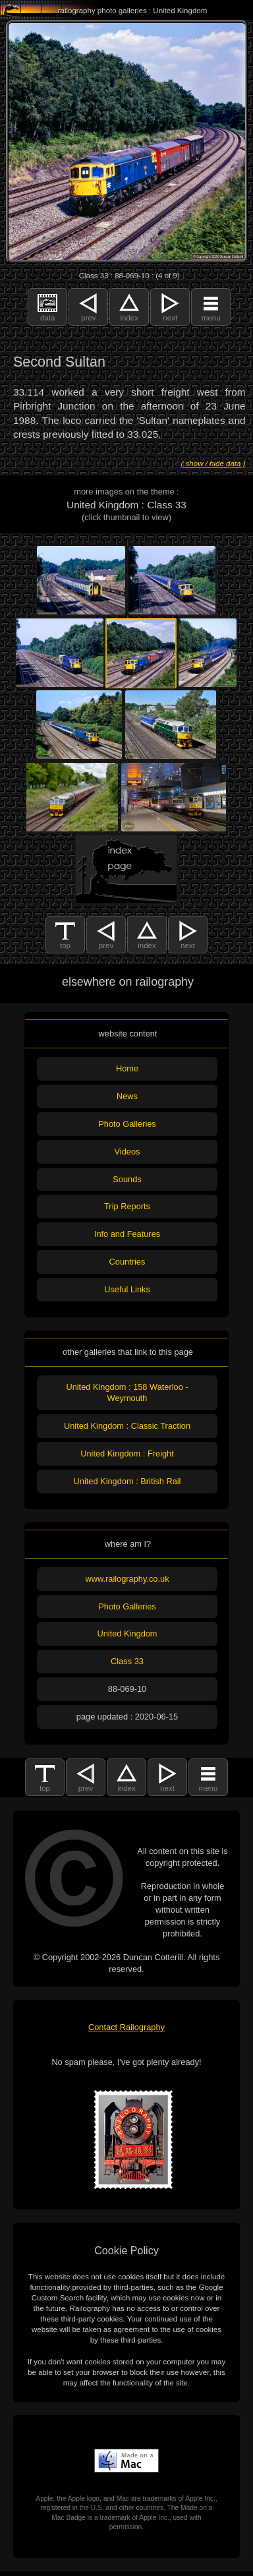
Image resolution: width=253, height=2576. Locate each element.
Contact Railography (126, 2027)
